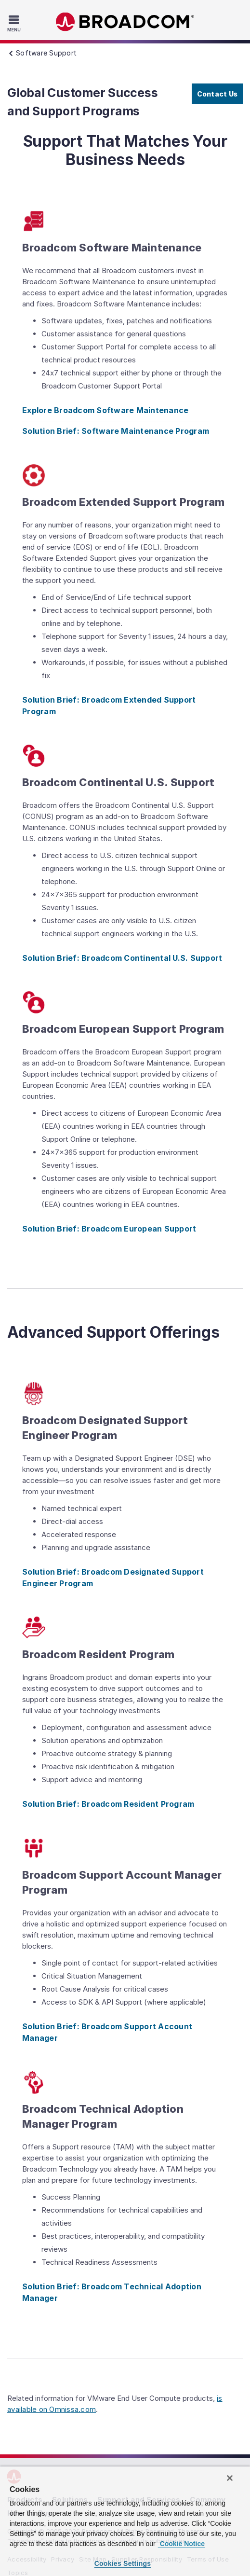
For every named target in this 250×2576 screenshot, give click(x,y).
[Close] (230, 2478)
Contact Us (217, 94)
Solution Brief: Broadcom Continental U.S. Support (122, 958)
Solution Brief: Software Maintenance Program (115, 431)
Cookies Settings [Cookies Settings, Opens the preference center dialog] (122, 2563)
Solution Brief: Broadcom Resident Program (108, 1804)
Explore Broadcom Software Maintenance (105, 410)
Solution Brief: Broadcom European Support (109, 1228)
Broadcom (125, 22)
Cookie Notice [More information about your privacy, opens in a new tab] (181, 2544)
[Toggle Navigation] (15, 23)
